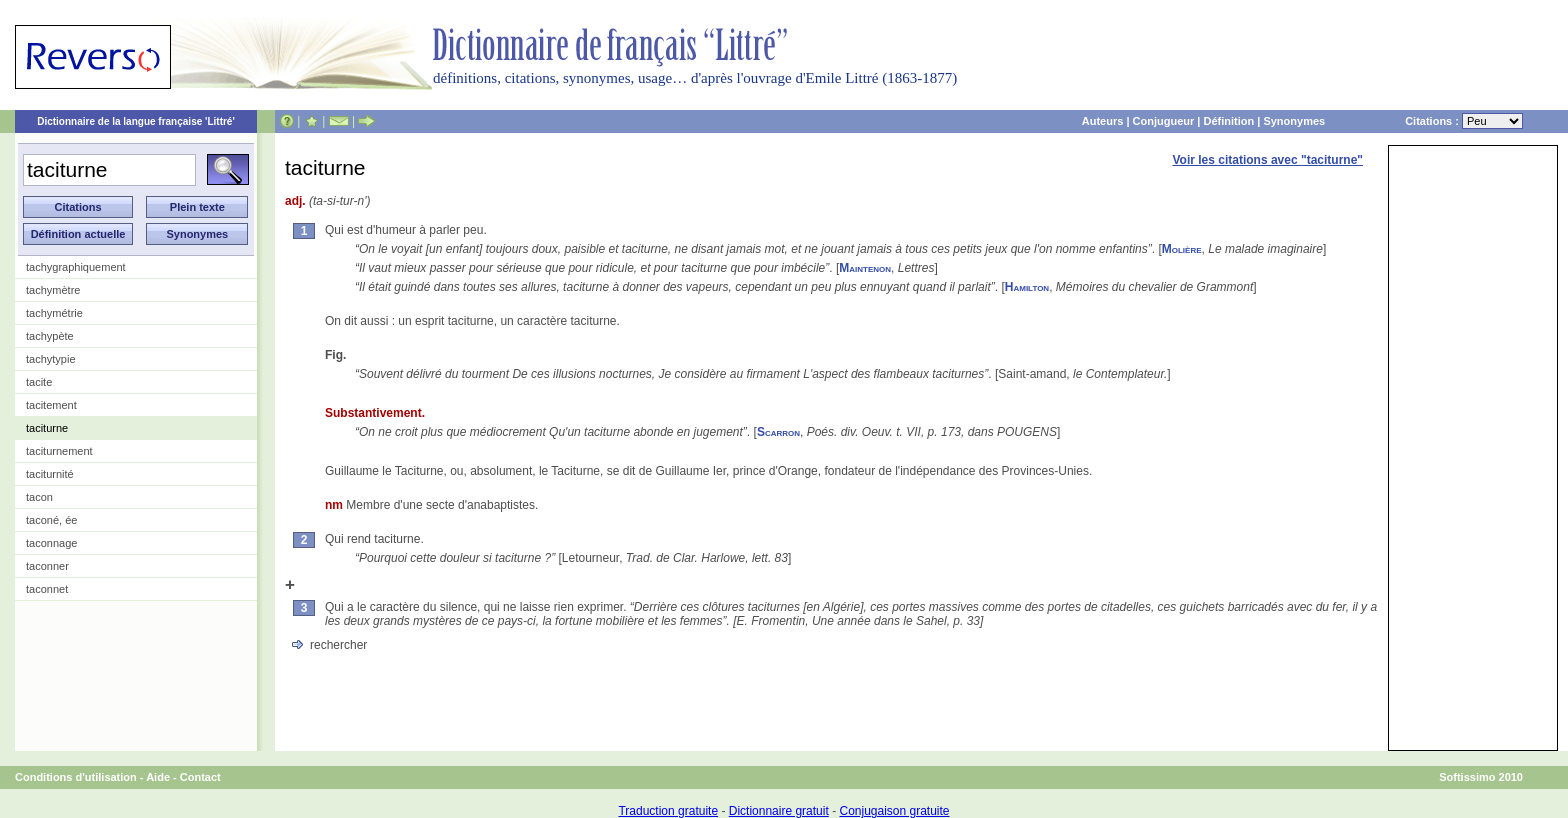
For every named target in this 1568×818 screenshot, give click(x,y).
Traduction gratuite (668, 811)
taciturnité (50, 474)
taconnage (51, 543)
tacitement (51, 405)
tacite (39, 382)
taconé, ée (51, 520)
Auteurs (1103, 121)
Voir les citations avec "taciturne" (1267, 160)
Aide (158, 777)
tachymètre (53, 290)
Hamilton (1027, 287)
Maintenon (865, 268)
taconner (47, 566)
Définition (1228, 121)
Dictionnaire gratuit (779, 811)
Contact (200, 777)
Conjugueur (1164, 121)
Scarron (778, 432)
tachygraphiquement (76, 267)
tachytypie (51, 359)
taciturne (47, 428)
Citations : (1464, 121)
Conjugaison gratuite (894, 811)
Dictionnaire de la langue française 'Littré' (136, 121)
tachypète (50, 336)
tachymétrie (54, 313)
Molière (1182, 249)
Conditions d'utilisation (76, 777)
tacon (39, 497)
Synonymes (1294, 121)
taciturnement (59, 451)
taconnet (47, 589)
